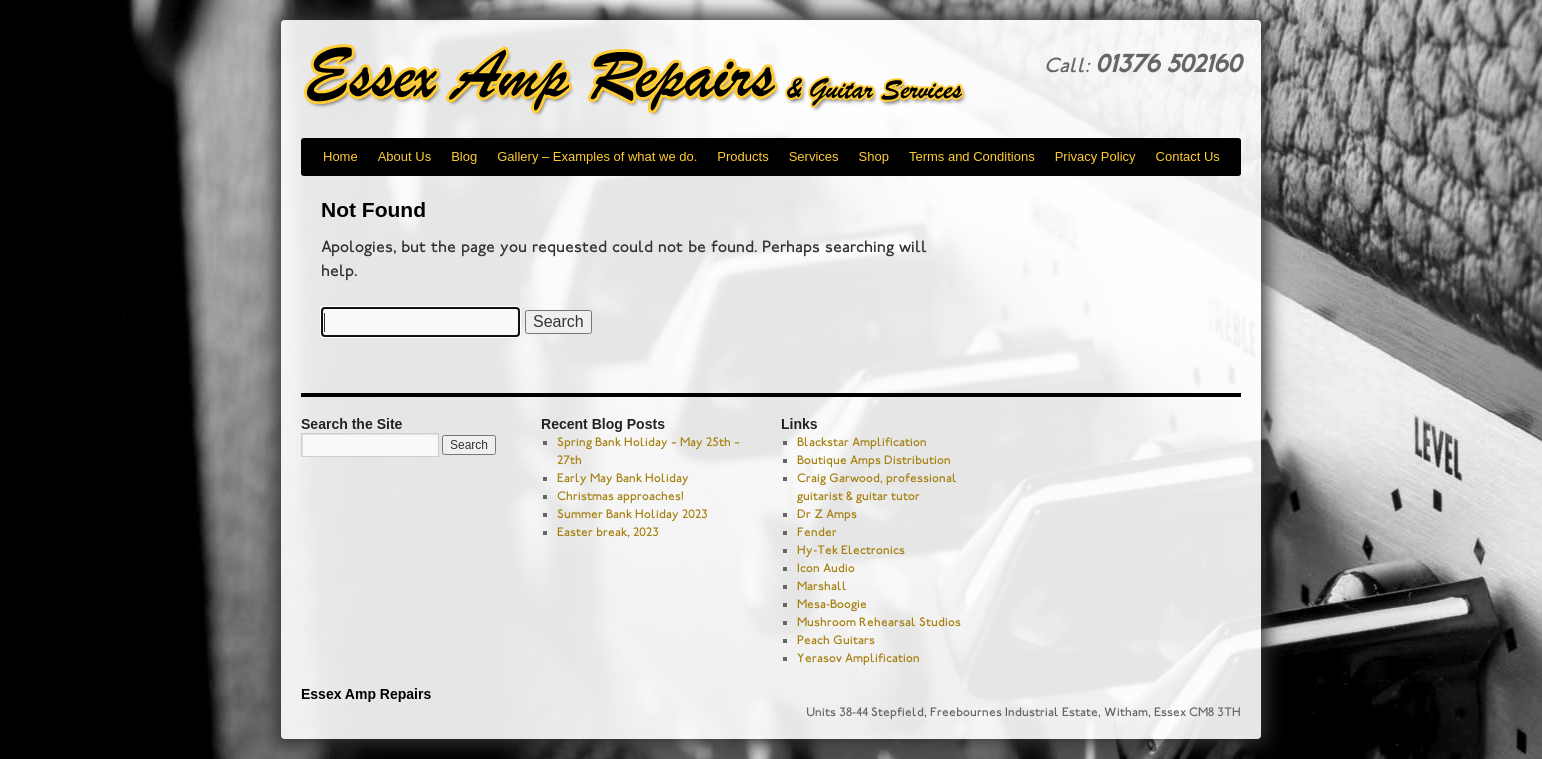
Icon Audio (826, 568)
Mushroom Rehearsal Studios (879, 622)
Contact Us (1188, 156)
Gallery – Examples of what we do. (597, 156)
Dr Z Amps (827, 514)
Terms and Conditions (972, 156)
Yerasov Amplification (858, 658)
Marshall (822, 586)
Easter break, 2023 (608, 532)
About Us (404, 156)
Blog (464, 156)
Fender (817, 532)
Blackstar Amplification (862, 442)
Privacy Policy (1095, 156)
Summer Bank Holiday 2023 (632, 514)
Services (814, 156)
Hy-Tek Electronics (851, 550)
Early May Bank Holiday (623, 478)
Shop (874, 156)
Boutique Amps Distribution (874, 460)
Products (742, 156)
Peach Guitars (836, 640)
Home (340, 156)
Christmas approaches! (620, 496)
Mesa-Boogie (832, 604)
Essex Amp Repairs (651, 80)
